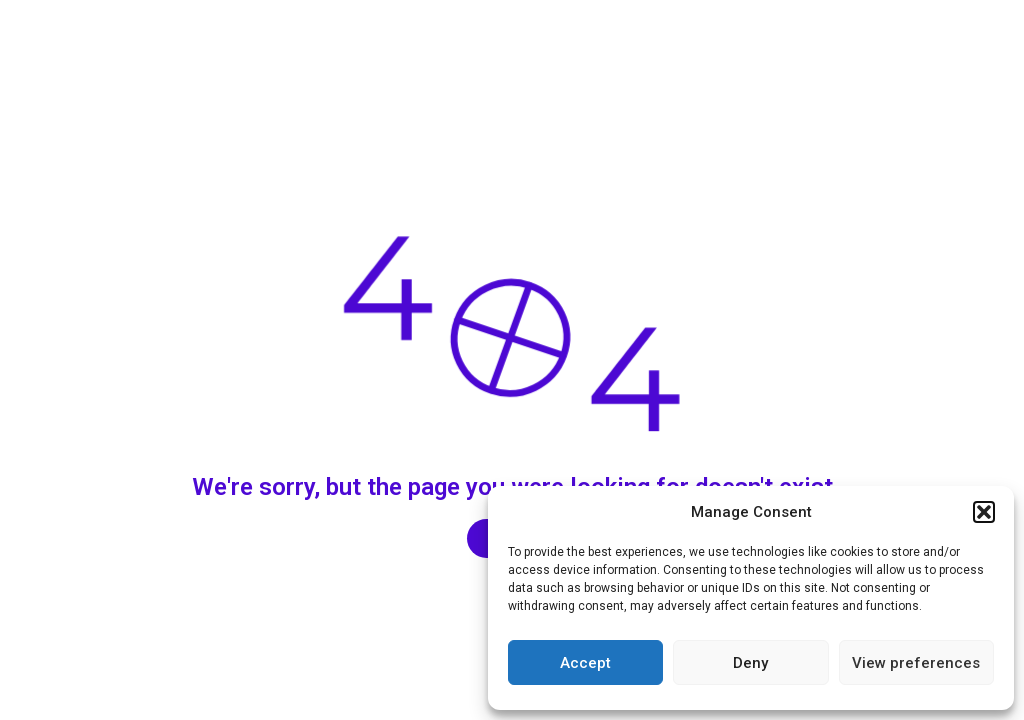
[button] (984, 512)
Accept (585, 663)
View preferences (916, 663)
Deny (750, 663)
